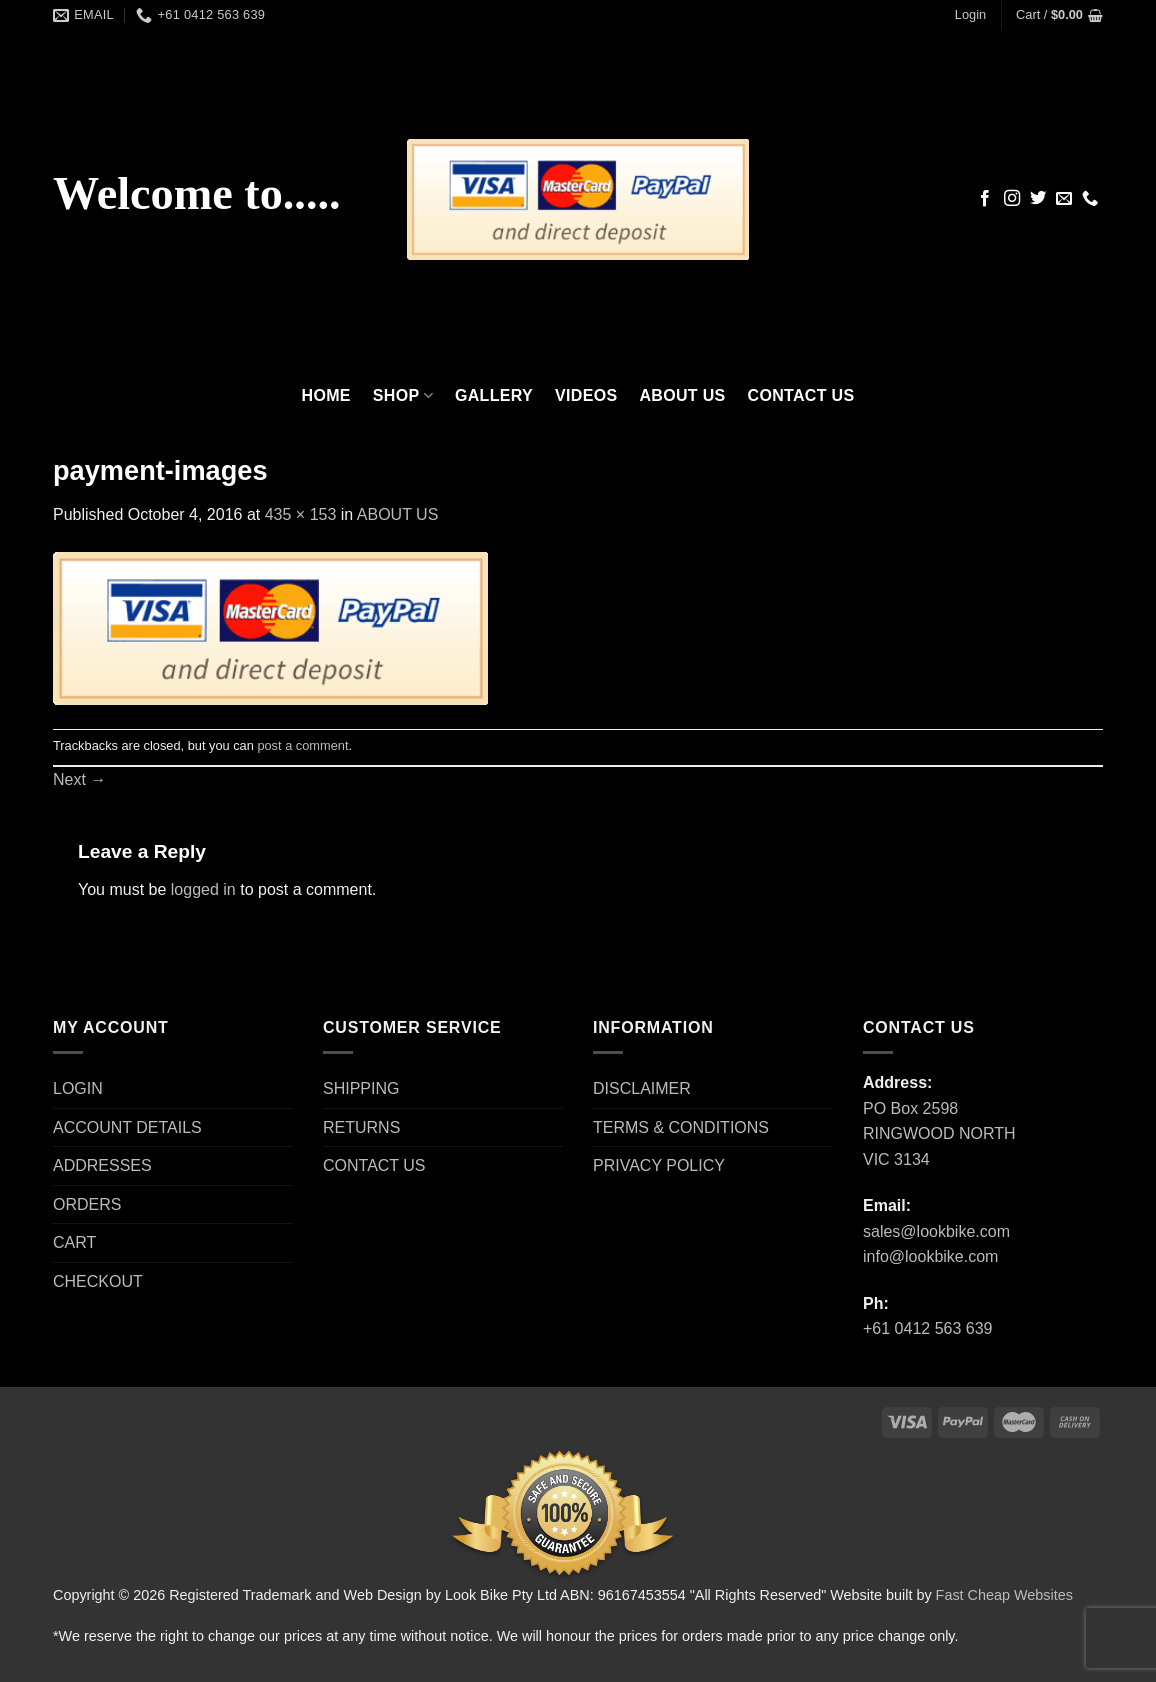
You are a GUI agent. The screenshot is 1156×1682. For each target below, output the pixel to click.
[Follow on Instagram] (1012, 199)
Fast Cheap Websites (1004, 1595)
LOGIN (78, 1088)
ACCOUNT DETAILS (127, 1127)
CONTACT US (801, 395)
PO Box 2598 (910, 1108)
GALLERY (494, 395)
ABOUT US (682, 395)
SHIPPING (361, 1088)
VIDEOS (586, 395)
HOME (326, 395)
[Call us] (1090, 199)
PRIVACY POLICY (659, 1165)
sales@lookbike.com (936, 1231)
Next (79, 779)
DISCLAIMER (642, 1088)
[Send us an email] (1064, 199)
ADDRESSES (102, 1165)
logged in (203, 889)
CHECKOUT (98, 1281)
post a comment (302, 745)
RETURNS (361, 1127)
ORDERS (87, 1204)
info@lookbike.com (930, 1256)
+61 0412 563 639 (927, 1328)
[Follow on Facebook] (985, 199)
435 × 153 (301, 514)
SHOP (403, 395)
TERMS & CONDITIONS (681, 1127)
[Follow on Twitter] (1038, 199)
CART (74, 1242)
